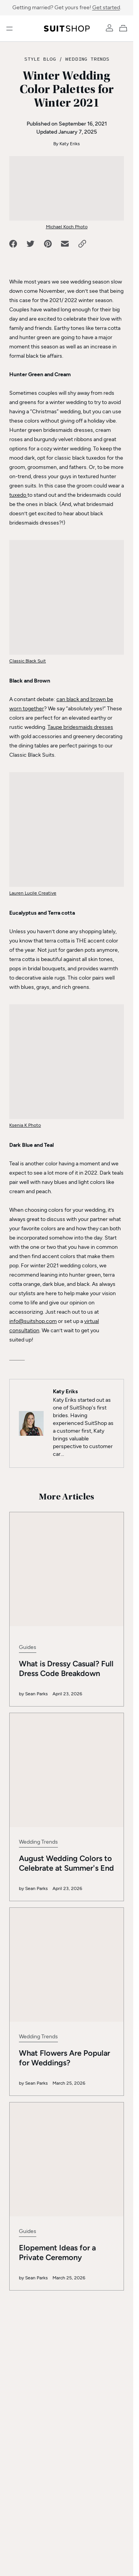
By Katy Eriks (66, 143)
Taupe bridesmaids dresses (80, 727)
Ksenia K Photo (25, 1125)
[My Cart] (124, 28)
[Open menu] (9, 28)
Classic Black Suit (27, 661)
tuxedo (18, 495)
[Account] (109, 28)
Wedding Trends (87, 58)
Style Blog (40, 58)
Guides (27, 1597)
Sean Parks (36, 1643)
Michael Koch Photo (67, 226)
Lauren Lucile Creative (32, 893)
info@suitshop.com (33, 1321)
